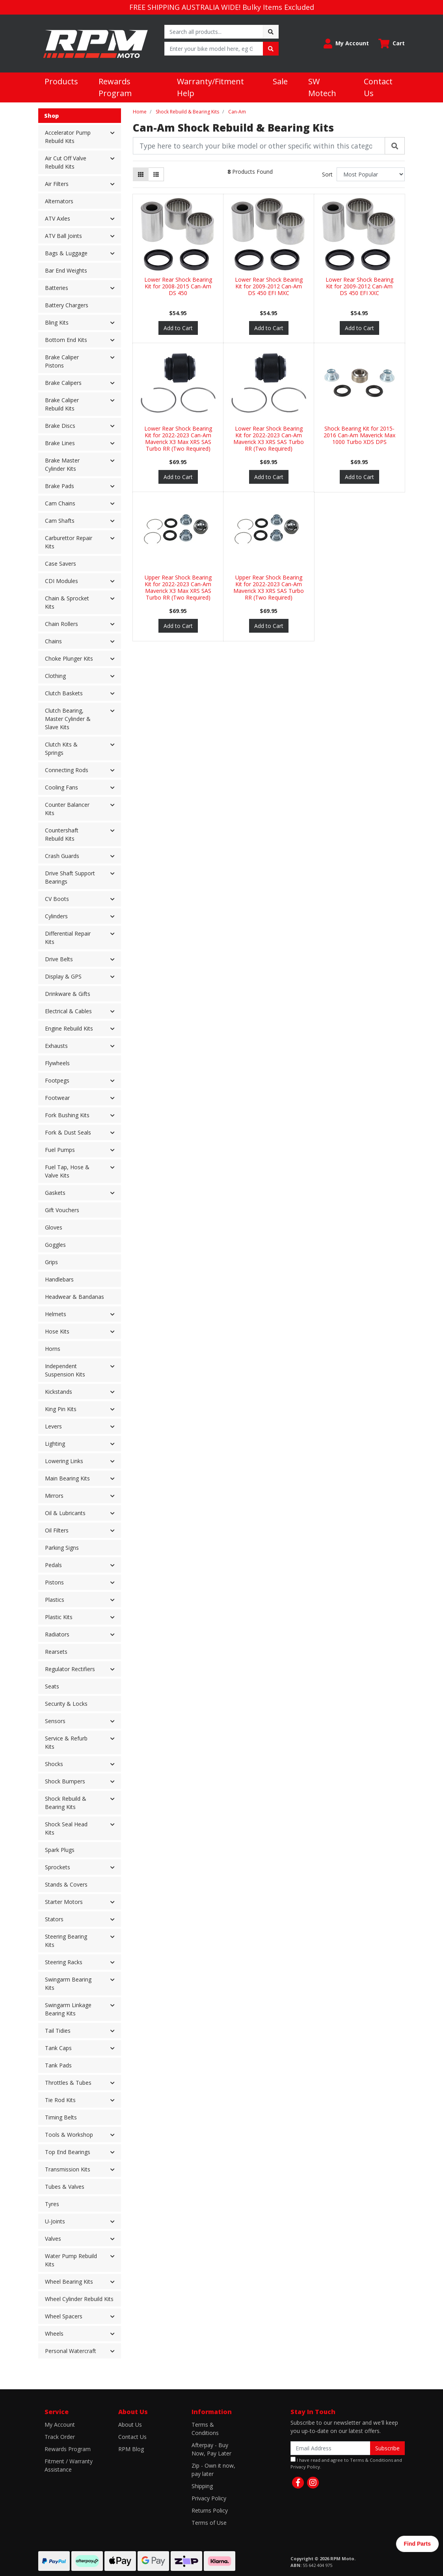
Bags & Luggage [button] (66, 253)
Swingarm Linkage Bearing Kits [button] (68, 2009)
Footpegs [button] (57, 1080)
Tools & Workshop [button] (69, 2134)
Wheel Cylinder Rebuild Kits (79, 2299)
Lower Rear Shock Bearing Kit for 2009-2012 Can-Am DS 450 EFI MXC (269, 286)
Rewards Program (115, 87)
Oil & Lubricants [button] (65, 1513)
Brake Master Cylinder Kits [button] (62, 464)
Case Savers (60, 563)
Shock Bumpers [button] (65, 1781)
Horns (52, 1348)
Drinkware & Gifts (67, 993)
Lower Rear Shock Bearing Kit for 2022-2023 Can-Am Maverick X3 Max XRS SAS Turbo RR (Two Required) (178, 438)
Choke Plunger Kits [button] (69, 658)
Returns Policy (210, 2510)
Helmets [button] (55, 1314)
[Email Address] (330, 2448)
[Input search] (213, 32)
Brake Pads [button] (59, 486)
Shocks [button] (54, 1764)
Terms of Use (209, 2522)
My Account (60, 2424)
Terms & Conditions (205, 2429)
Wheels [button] (54, 2333)
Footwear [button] (57, 1097)
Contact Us (378, 87)
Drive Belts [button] (59, 959)
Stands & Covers (66, 1884)
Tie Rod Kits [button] (60, 2100)
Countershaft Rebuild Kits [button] (61, 834)
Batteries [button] (56, 288)
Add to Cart (178, 328)
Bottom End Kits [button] (66, 340)
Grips (51, 1262)
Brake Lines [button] (60, 443)
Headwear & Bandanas (74, 1296)
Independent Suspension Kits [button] (65, 1370)
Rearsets (56, 1651)
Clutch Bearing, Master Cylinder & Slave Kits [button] (68, 719)
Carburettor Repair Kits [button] (68, 542)
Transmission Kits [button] (67, 2169)
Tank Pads (58, 2065)
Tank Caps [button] (58, 2048)
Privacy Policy (209, 2498)
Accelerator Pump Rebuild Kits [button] (68, 137)
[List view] (156, 174)
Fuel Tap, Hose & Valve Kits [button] (67, 1171)
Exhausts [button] (56, 1045)
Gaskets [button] (55, 1192)
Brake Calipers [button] (63, 382)
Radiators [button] (57, 1634)
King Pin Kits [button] (60, 1409)
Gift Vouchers (62, 1210)
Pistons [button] (54, 1582)
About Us (130, 2424)
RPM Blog (131, 2449)
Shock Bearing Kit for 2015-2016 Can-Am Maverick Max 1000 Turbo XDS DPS (359, 435)
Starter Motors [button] (64, 1902)
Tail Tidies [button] (58, 2030)
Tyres (52, 2204)
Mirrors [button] (54, 1495)
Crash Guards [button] (62, 856)
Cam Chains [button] (60, 503)
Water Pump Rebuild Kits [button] (71, 2260)
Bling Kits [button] (57, 322)
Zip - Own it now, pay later (213, 2470)
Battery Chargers (66, 305)
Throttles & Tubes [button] (68, 2082)
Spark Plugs (59, 1850)
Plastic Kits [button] (59, 1617)
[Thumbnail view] (141, 174)
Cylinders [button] (56, 916)
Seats (52, 1686)
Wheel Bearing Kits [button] (69, 2281)
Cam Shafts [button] (59, 520)
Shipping (202, 2486)
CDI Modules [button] (61, 581)
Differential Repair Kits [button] (68, 937)
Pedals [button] (53, 1565)
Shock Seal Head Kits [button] (66, 1828)
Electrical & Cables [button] (68, 1011)
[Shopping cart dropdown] (391, 43)
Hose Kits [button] (57, 1331)
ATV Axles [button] (57, 218)
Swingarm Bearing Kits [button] (68, 1983)
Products (61, 81)
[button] (346, 43)
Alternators (59, 201)
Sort (327, 174)
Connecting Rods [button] (66, 770)
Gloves (53, 1227)
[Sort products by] (371, 174)
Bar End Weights (66, 270)
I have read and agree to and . (346, 2463)
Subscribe (387, 2448)
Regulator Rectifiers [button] (70, 1669)
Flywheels (57, 1063)
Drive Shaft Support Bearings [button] (70, 877)
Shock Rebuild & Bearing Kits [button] (65, 1803)
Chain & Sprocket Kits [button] (67, 602)
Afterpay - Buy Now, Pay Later (211, 2449)
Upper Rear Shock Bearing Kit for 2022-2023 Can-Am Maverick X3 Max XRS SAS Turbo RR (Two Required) (178, 587)
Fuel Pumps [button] (60, 1149)
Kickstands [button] (58, 1391)
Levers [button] (53, 1426)
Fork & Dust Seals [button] (68, 1132)
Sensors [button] (55, 1721)
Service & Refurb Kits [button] (66, 1742)
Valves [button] (53, 2238)
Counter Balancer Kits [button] (67, 809)
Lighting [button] (55, 1443)
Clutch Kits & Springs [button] (61, 748)
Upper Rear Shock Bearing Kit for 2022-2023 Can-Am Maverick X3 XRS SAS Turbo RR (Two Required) (268, 587)
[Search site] (271, 32)
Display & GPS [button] (63, 976)
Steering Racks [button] (63, 1962)
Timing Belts (61, 2117)
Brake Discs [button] (60, 425)
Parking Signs (62, 1547)
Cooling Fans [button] (61, 787)
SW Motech (322, 87)
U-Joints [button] (55, 2221)
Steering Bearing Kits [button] (66, 1940)
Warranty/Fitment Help (210, 87)
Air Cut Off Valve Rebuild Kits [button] (65, 162)
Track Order (60, 2436)
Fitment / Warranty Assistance (69, 2465)
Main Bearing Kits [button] (67, 1478)
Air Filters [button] (57, 184)
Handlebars (59, 1279)
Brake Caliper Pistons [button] (62, 361)
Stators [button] (54, 1919)
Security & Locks (66, 1703)
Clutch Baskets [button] (64, 693)
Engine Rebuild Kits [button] (69, 1028)
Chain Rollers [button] (61, 624)
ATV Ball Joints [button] (63, 236)
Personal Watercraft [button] (70, 2351)
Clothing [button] (55, 676)
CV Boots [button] (57, 899)
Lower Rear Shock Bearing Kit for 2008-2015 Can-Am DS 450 (178, 286)
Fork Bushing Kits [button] (67, 1115)
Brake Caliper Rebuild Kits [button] (62, 404)
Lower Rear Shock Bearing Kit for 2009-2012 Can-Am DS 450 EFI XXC (359, 286)
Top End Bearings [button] (67, 2152)
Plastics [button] (54, 1599)
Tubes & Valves (64, 2186)
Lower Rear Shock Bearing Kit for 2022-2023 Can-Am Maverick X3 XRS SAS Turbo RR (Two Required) (268, 438)
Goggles (55, 1244)
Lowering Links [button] (64, 1461)
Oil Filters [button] (57, 1530)
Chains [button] (53, 641)
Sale (280, 81)
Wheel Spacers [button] (63, 2316)
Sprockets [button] (57, 1867)
